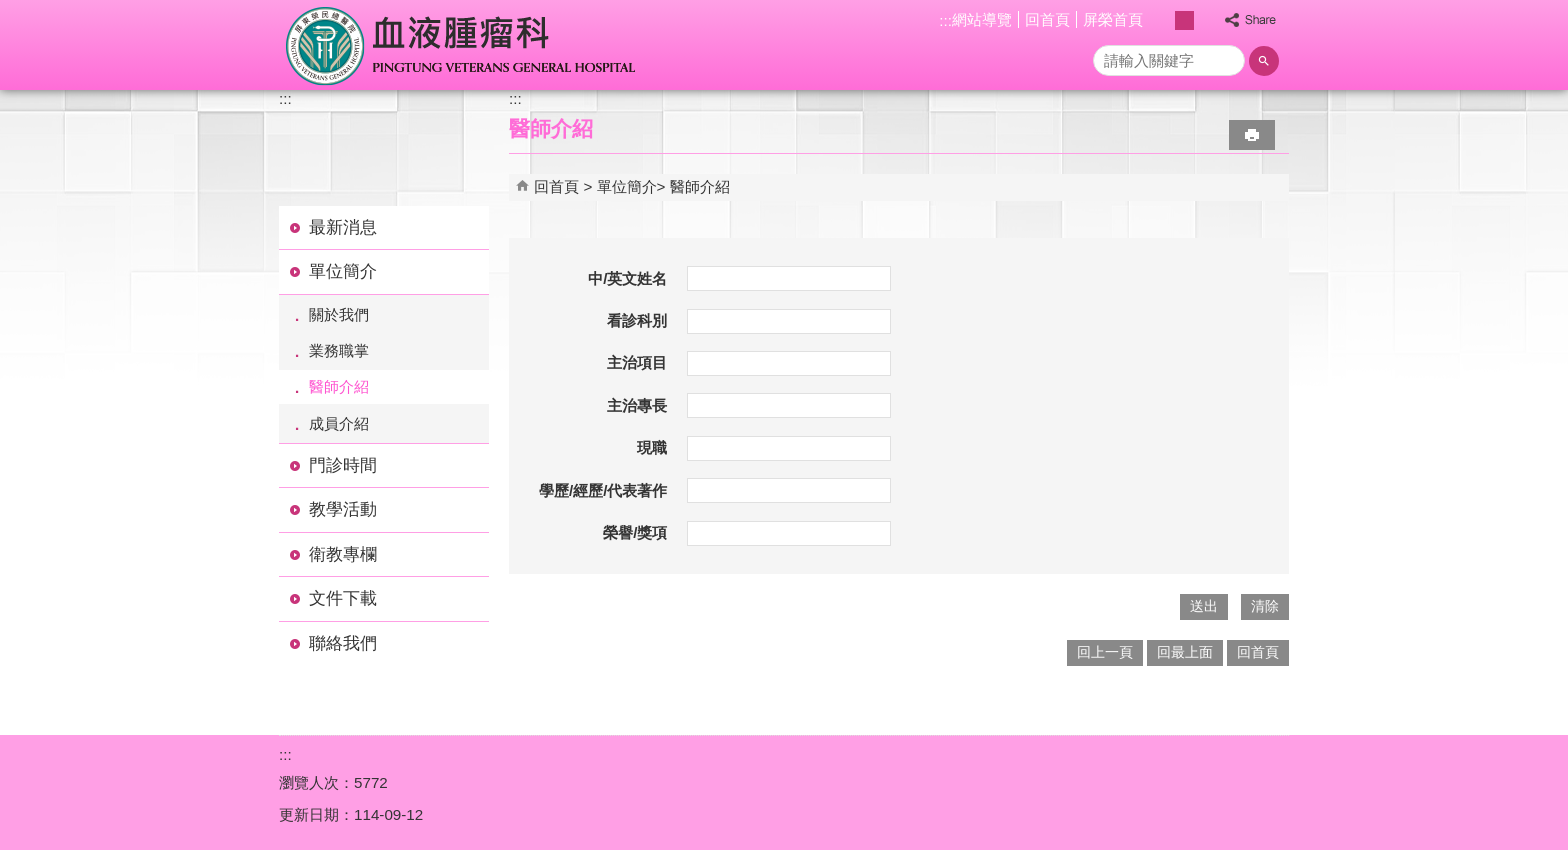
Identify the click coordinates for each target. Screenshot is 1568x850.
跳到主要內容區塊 (10, 10)
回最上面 (1185, 652)
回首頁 (1047, 19)
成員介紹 (339, 423)
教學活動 (343, 509)
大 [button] (1205, 20)
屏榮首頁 (1113, 19)
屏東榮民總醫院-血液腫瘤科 (462, 45)
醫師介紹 (339, 386)
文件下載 (343, 598)
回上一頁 (1105, 652)
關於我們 (339, 314)
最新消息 (343, 227)
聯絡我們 (343, 643)
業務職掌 (339, 350)
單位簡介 (343, 271)
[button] (1264, 61)
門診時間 (343, 465)
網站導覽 (982, 19)
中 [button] (1184, 20)
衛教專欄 (343, 554)
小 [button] (1163, 20)
